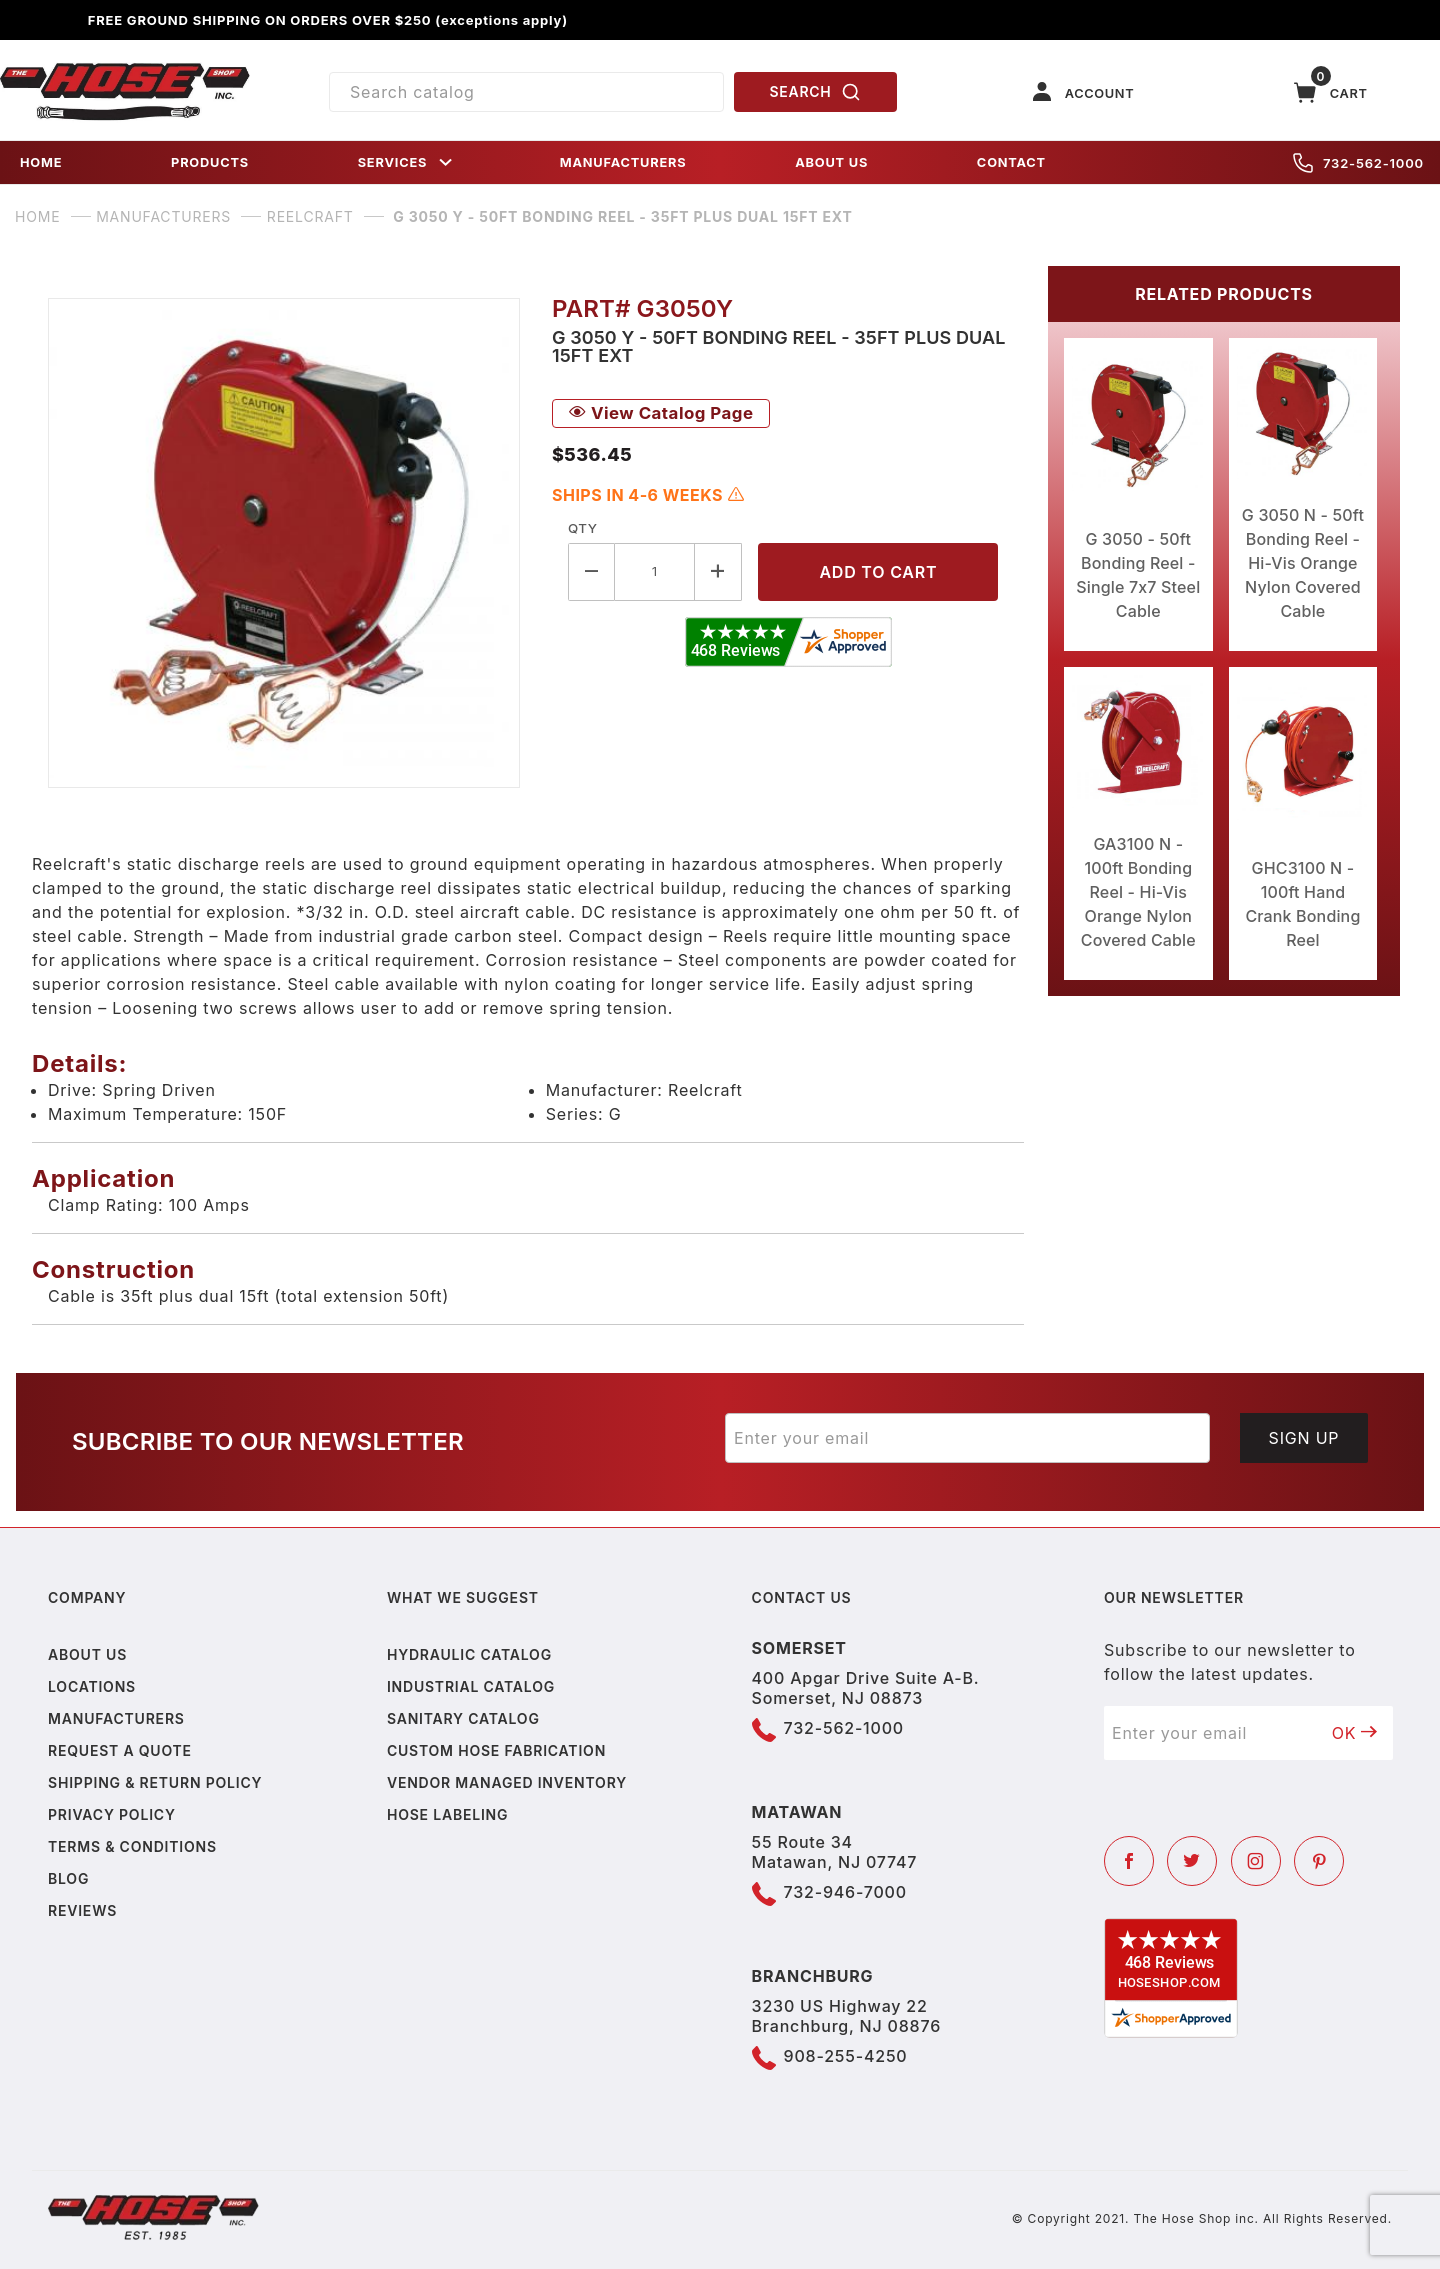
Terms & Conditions (132, 1846)
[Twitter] (1192, 1861)
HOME (41, 162)
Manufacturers (116, 1718)
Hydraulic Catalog (469, 1654)
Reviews (82, 1910)
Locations (92, 1686)
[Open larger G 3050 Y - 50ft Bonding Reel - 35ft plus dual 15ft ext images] (284, 543)
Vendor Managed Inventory (507, 1782)
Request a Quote (120, 1750)
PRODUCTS (210, 162)
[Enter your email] (967, 1438)
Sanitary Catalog (463, 1718)
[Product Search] (526, 92)
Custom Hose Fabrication (496, 1750)
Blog (68, 1878)
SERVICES (407, 162)
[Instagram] (1256, 1861)
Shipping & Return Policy (155, 1782)
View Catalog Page (661, 413)
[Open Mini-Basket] (1331, 92)
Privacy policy (112, 1814)
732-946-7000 (845, 1892)
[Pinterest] (1319, 1861)
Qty (582, 528)
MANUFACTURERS (623, 162)
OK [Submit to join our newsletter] (1355, 1733)
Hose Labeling (447, 1814)
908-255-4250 (846, 2056)
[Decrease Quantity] (591, 571)
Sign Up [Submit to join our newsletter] (1304, 1438)
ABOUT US (831, 162)
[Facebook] (1129, 1861)
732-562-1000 (1358, 163)
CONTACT (1011, 162)
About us (87, 1654)
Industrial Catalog (471, 1686)
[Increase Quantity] (718, 571)
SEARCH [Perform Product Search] (816, 92)
